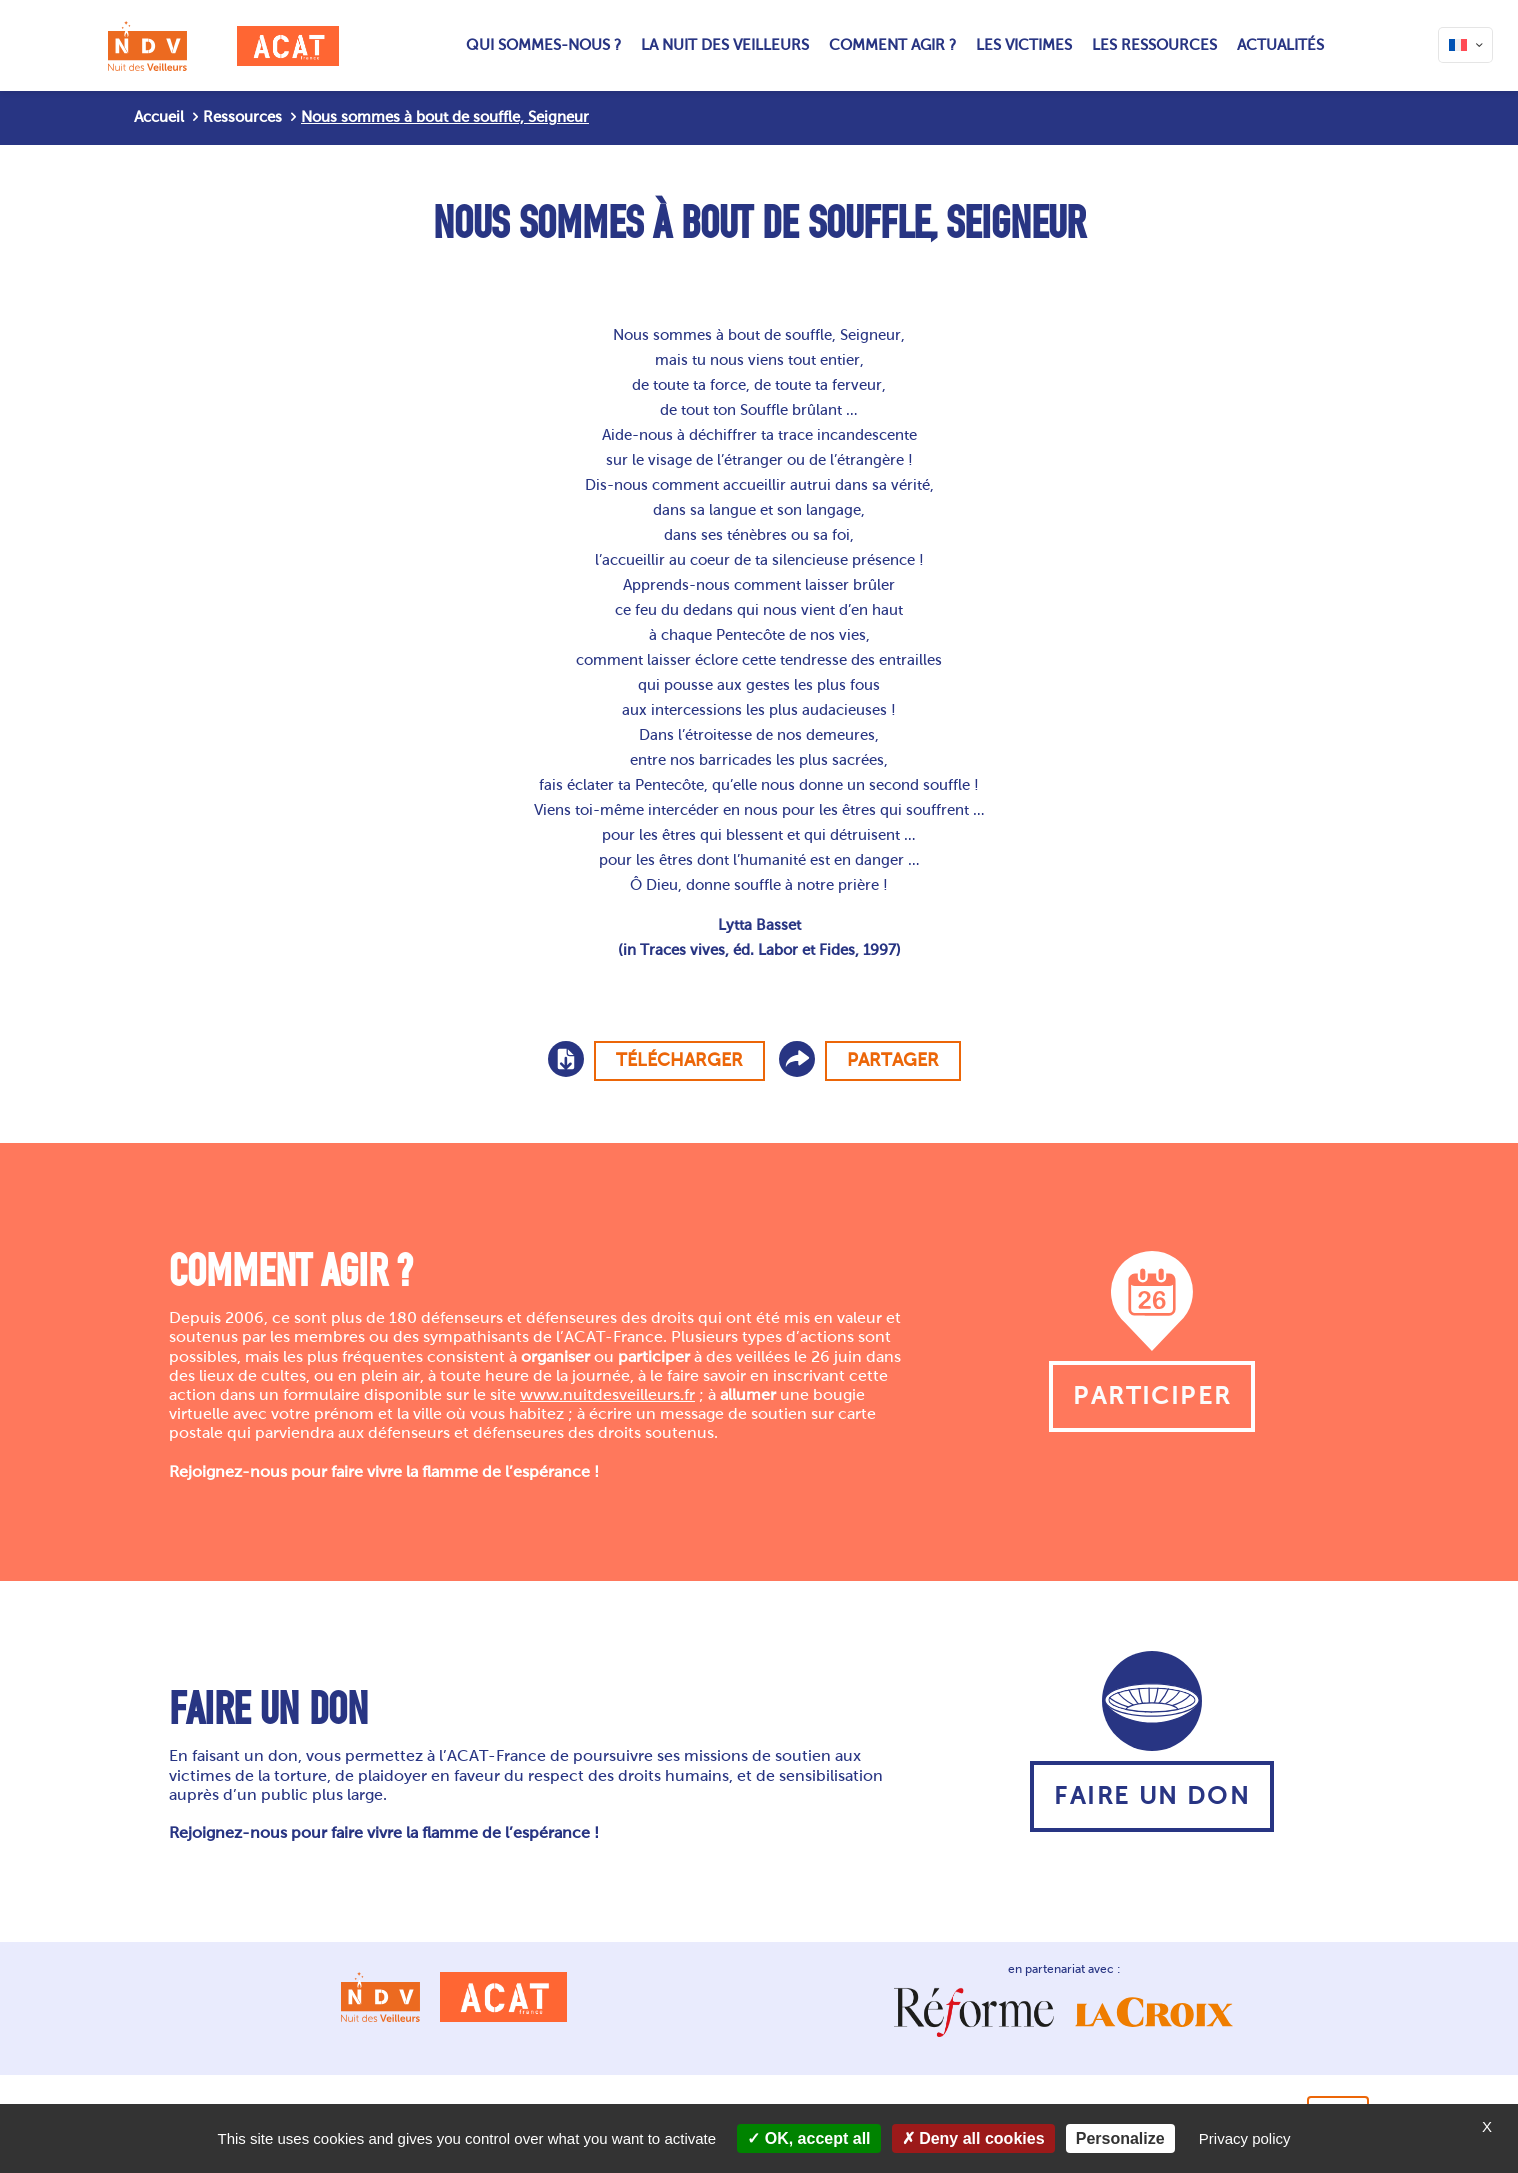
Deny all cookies (973, 2138)
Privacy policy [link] (1245, 2138)
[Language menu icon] (1465, 45)
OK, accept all (808, 2138)
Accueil (159, 117)
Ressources (242, 117)
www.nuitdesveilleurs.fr (607, 1394)
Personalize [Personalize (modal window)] (1120, 2138)
